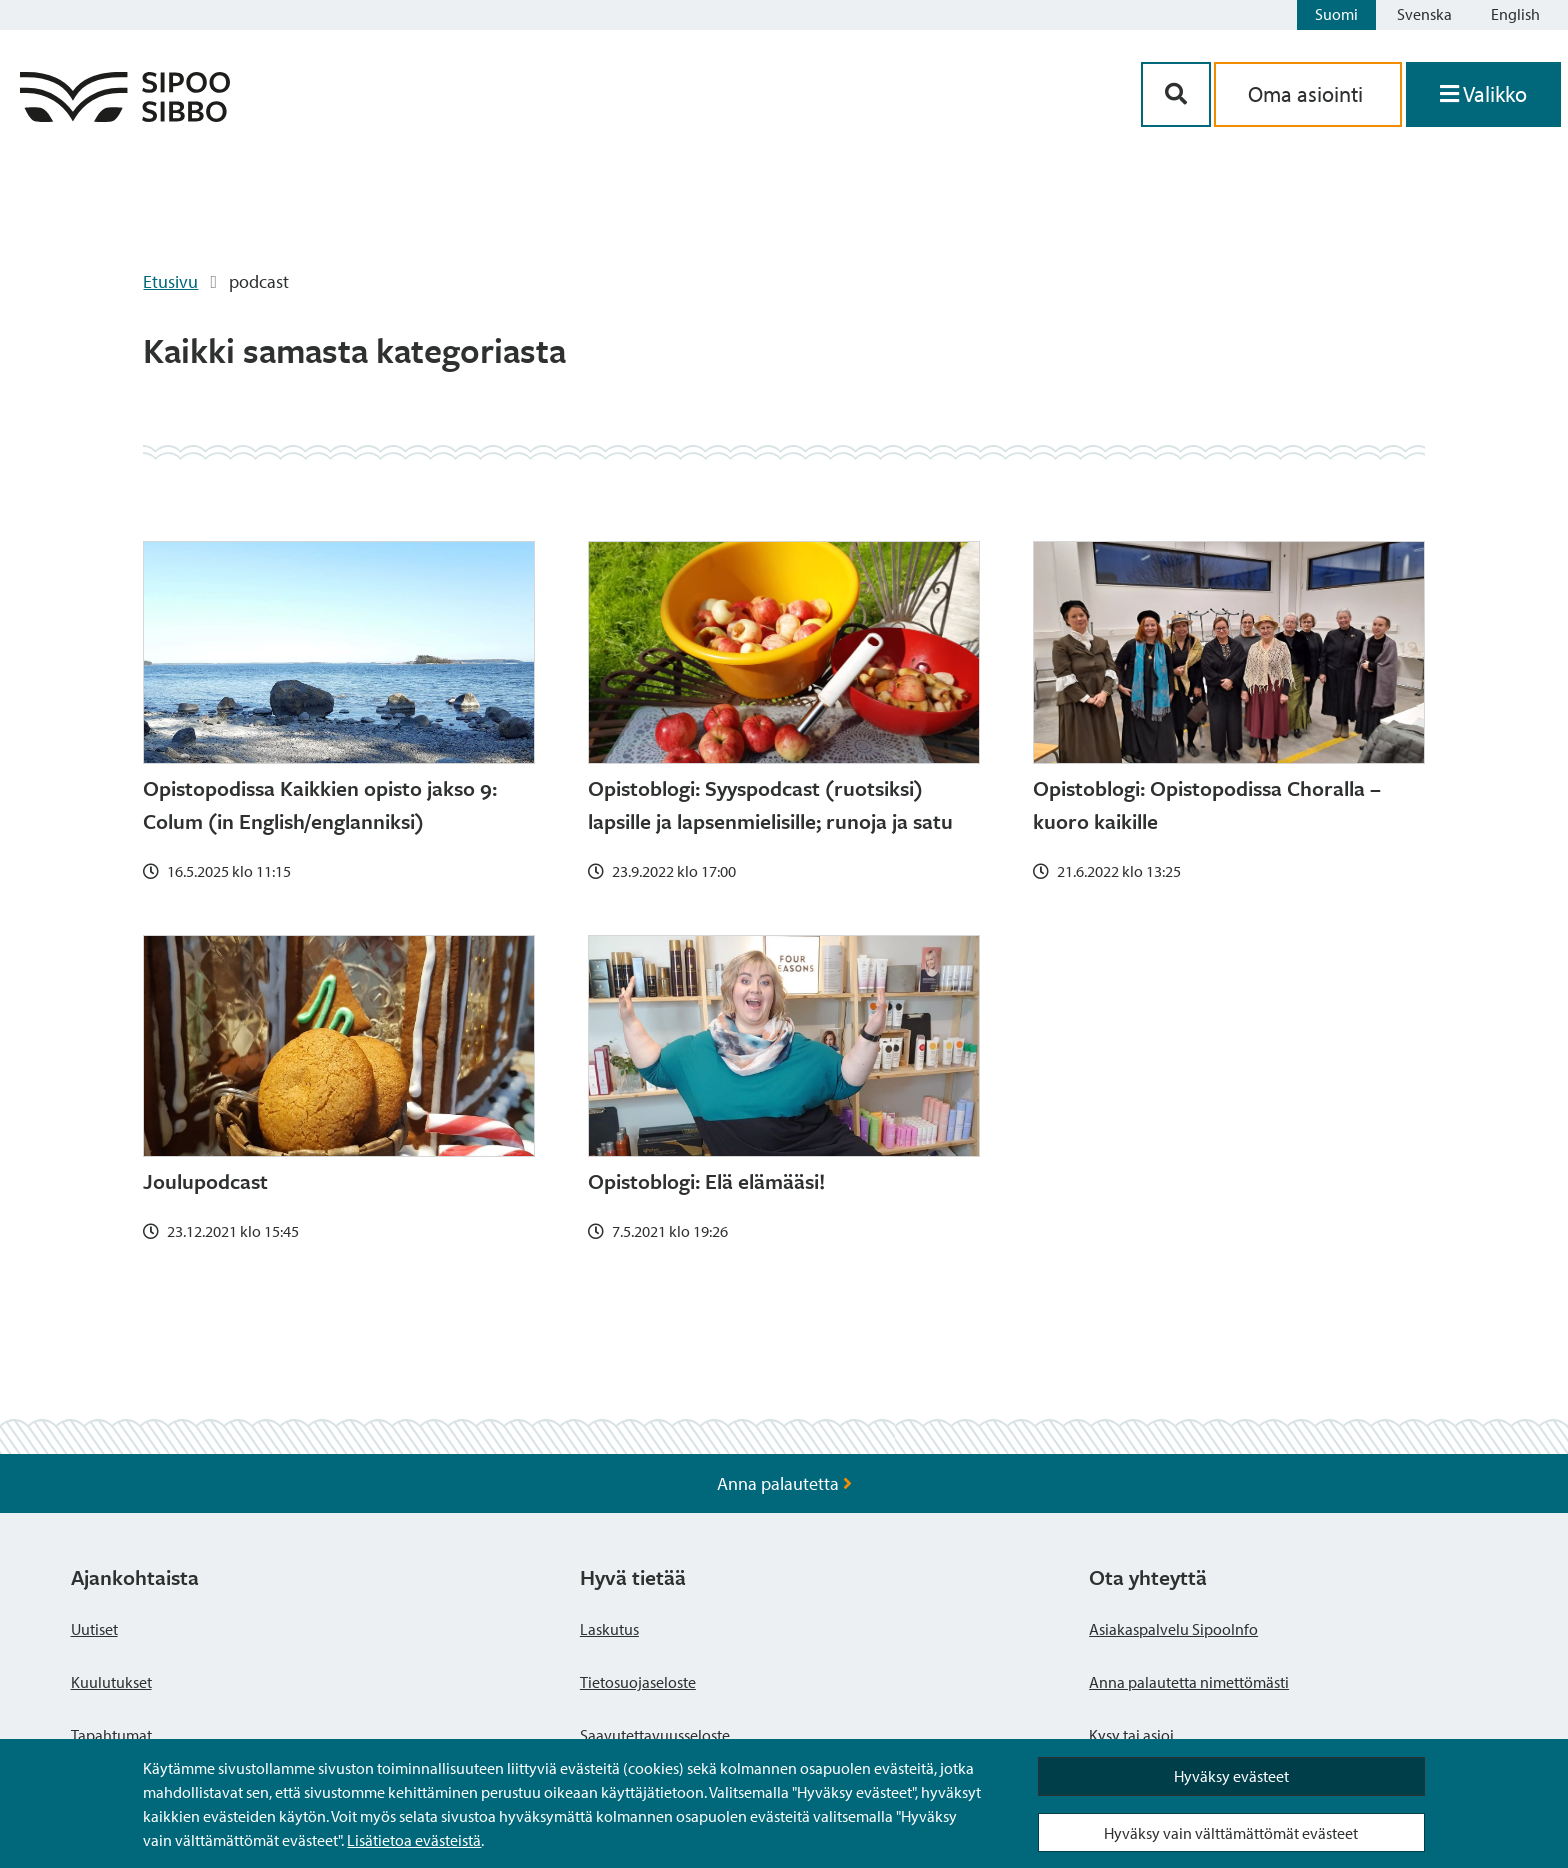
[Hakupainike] (1176, 94)
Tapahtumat (111, 1735)
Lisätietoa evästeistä (414, 1840)
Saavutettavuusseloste (655, 1735)
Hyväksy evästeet (1231, 1776)
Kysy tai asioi (1131, 1735)
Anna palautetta (784, 1483)
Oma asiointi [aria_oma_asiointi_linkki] (1308, 94)
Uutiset (94, 1629)
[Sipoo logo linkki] (125, 115)
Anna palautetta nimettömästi (1189, 1682)
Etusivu (170, 281)
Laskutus (609, 1629)
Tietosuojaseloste (638, 1682)
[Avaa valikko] (1483, 94)
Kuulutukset (111, 1682)
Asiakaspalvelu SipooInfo (1173, 1629)
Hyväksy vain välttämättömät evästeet (1231, 1833)
